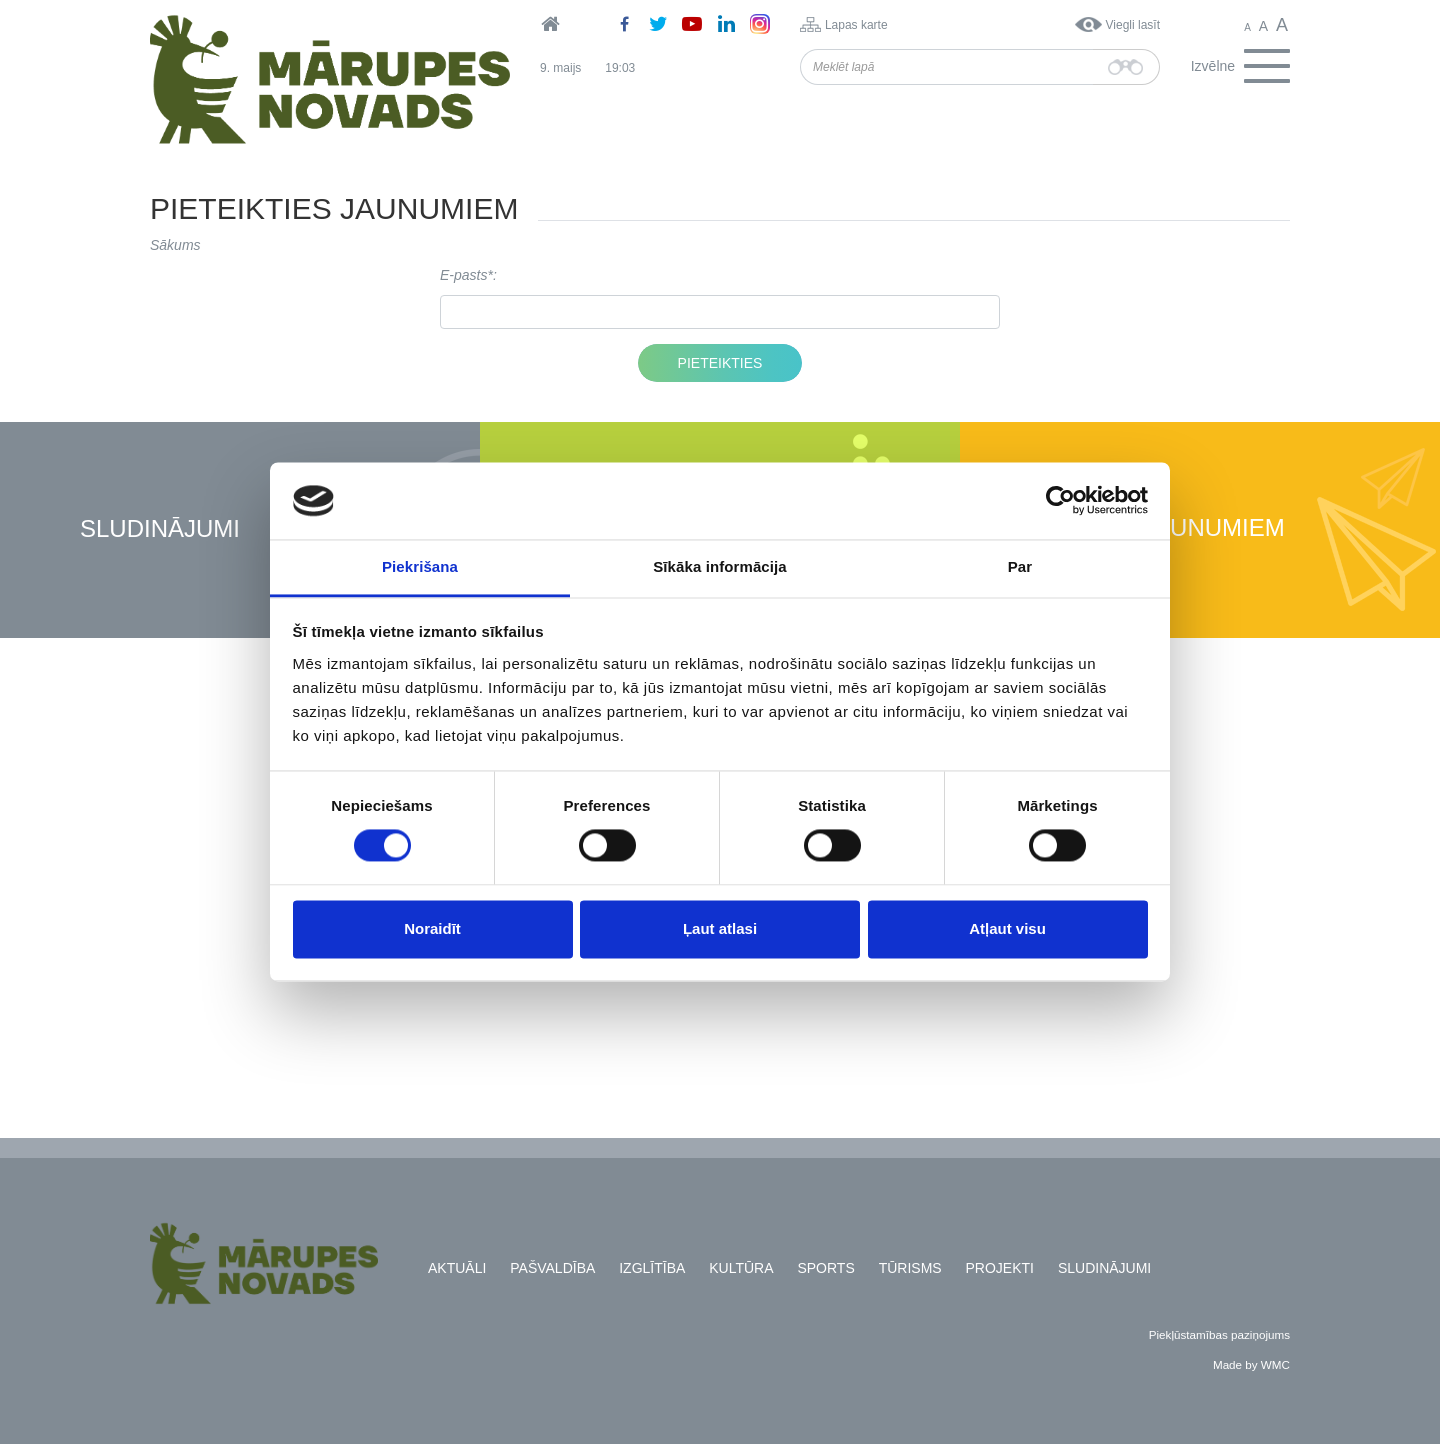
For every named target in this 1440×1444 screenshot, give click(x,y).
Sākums (175, 245)
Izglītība (652, 1268)
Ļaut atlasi (720, 928)
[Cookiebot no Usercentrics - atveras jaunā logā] (1060, 501)
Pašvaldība (552, 1268)
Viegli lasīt (1133, 25)
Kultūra (741, 1268)
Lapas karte (856, 25)
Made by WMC (1251, 1364)
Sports (825, 1268)
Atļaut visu (1007, 928)
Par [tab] (1020, 566)
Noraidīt (432, 928)
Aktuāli (457, 1268)
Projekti (1000, 1268)
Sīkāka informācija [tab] (720, 566)
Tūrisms (910, 1268)
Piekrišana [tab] (420, 566)
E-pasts (463, 275)
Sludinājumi (160, 529)
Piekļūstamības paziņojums (1219, 1334)
